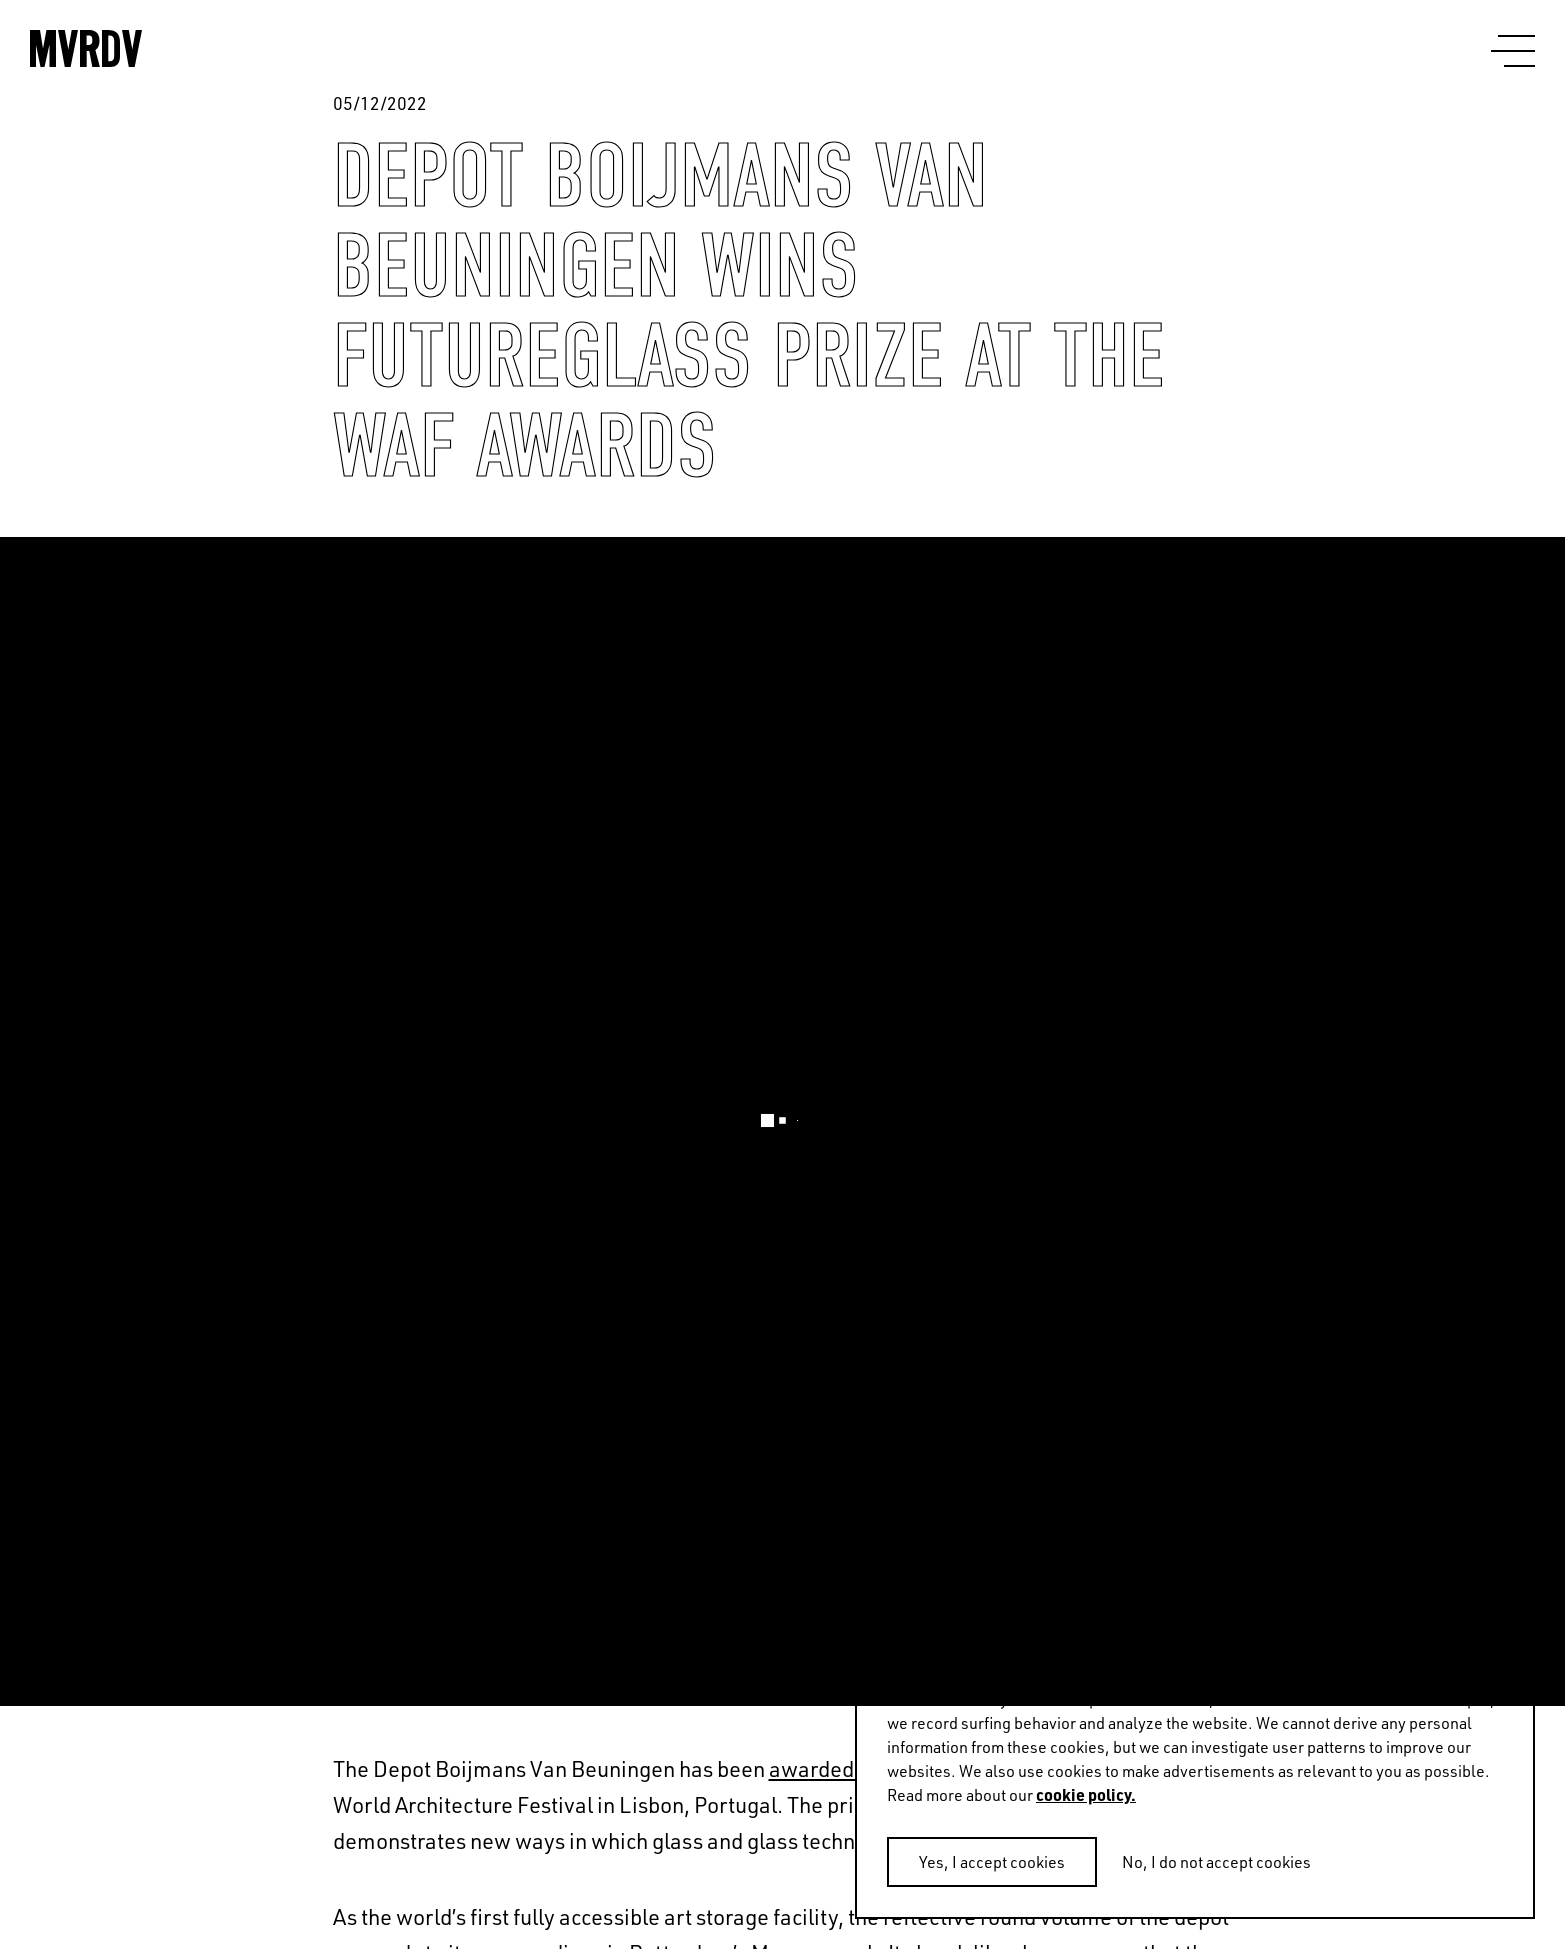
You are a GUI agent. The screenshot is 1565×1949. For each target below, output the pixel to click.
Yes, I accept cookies (992, 1861)
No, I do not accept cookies (1216, 1861)
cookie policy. (1086, 1794)
